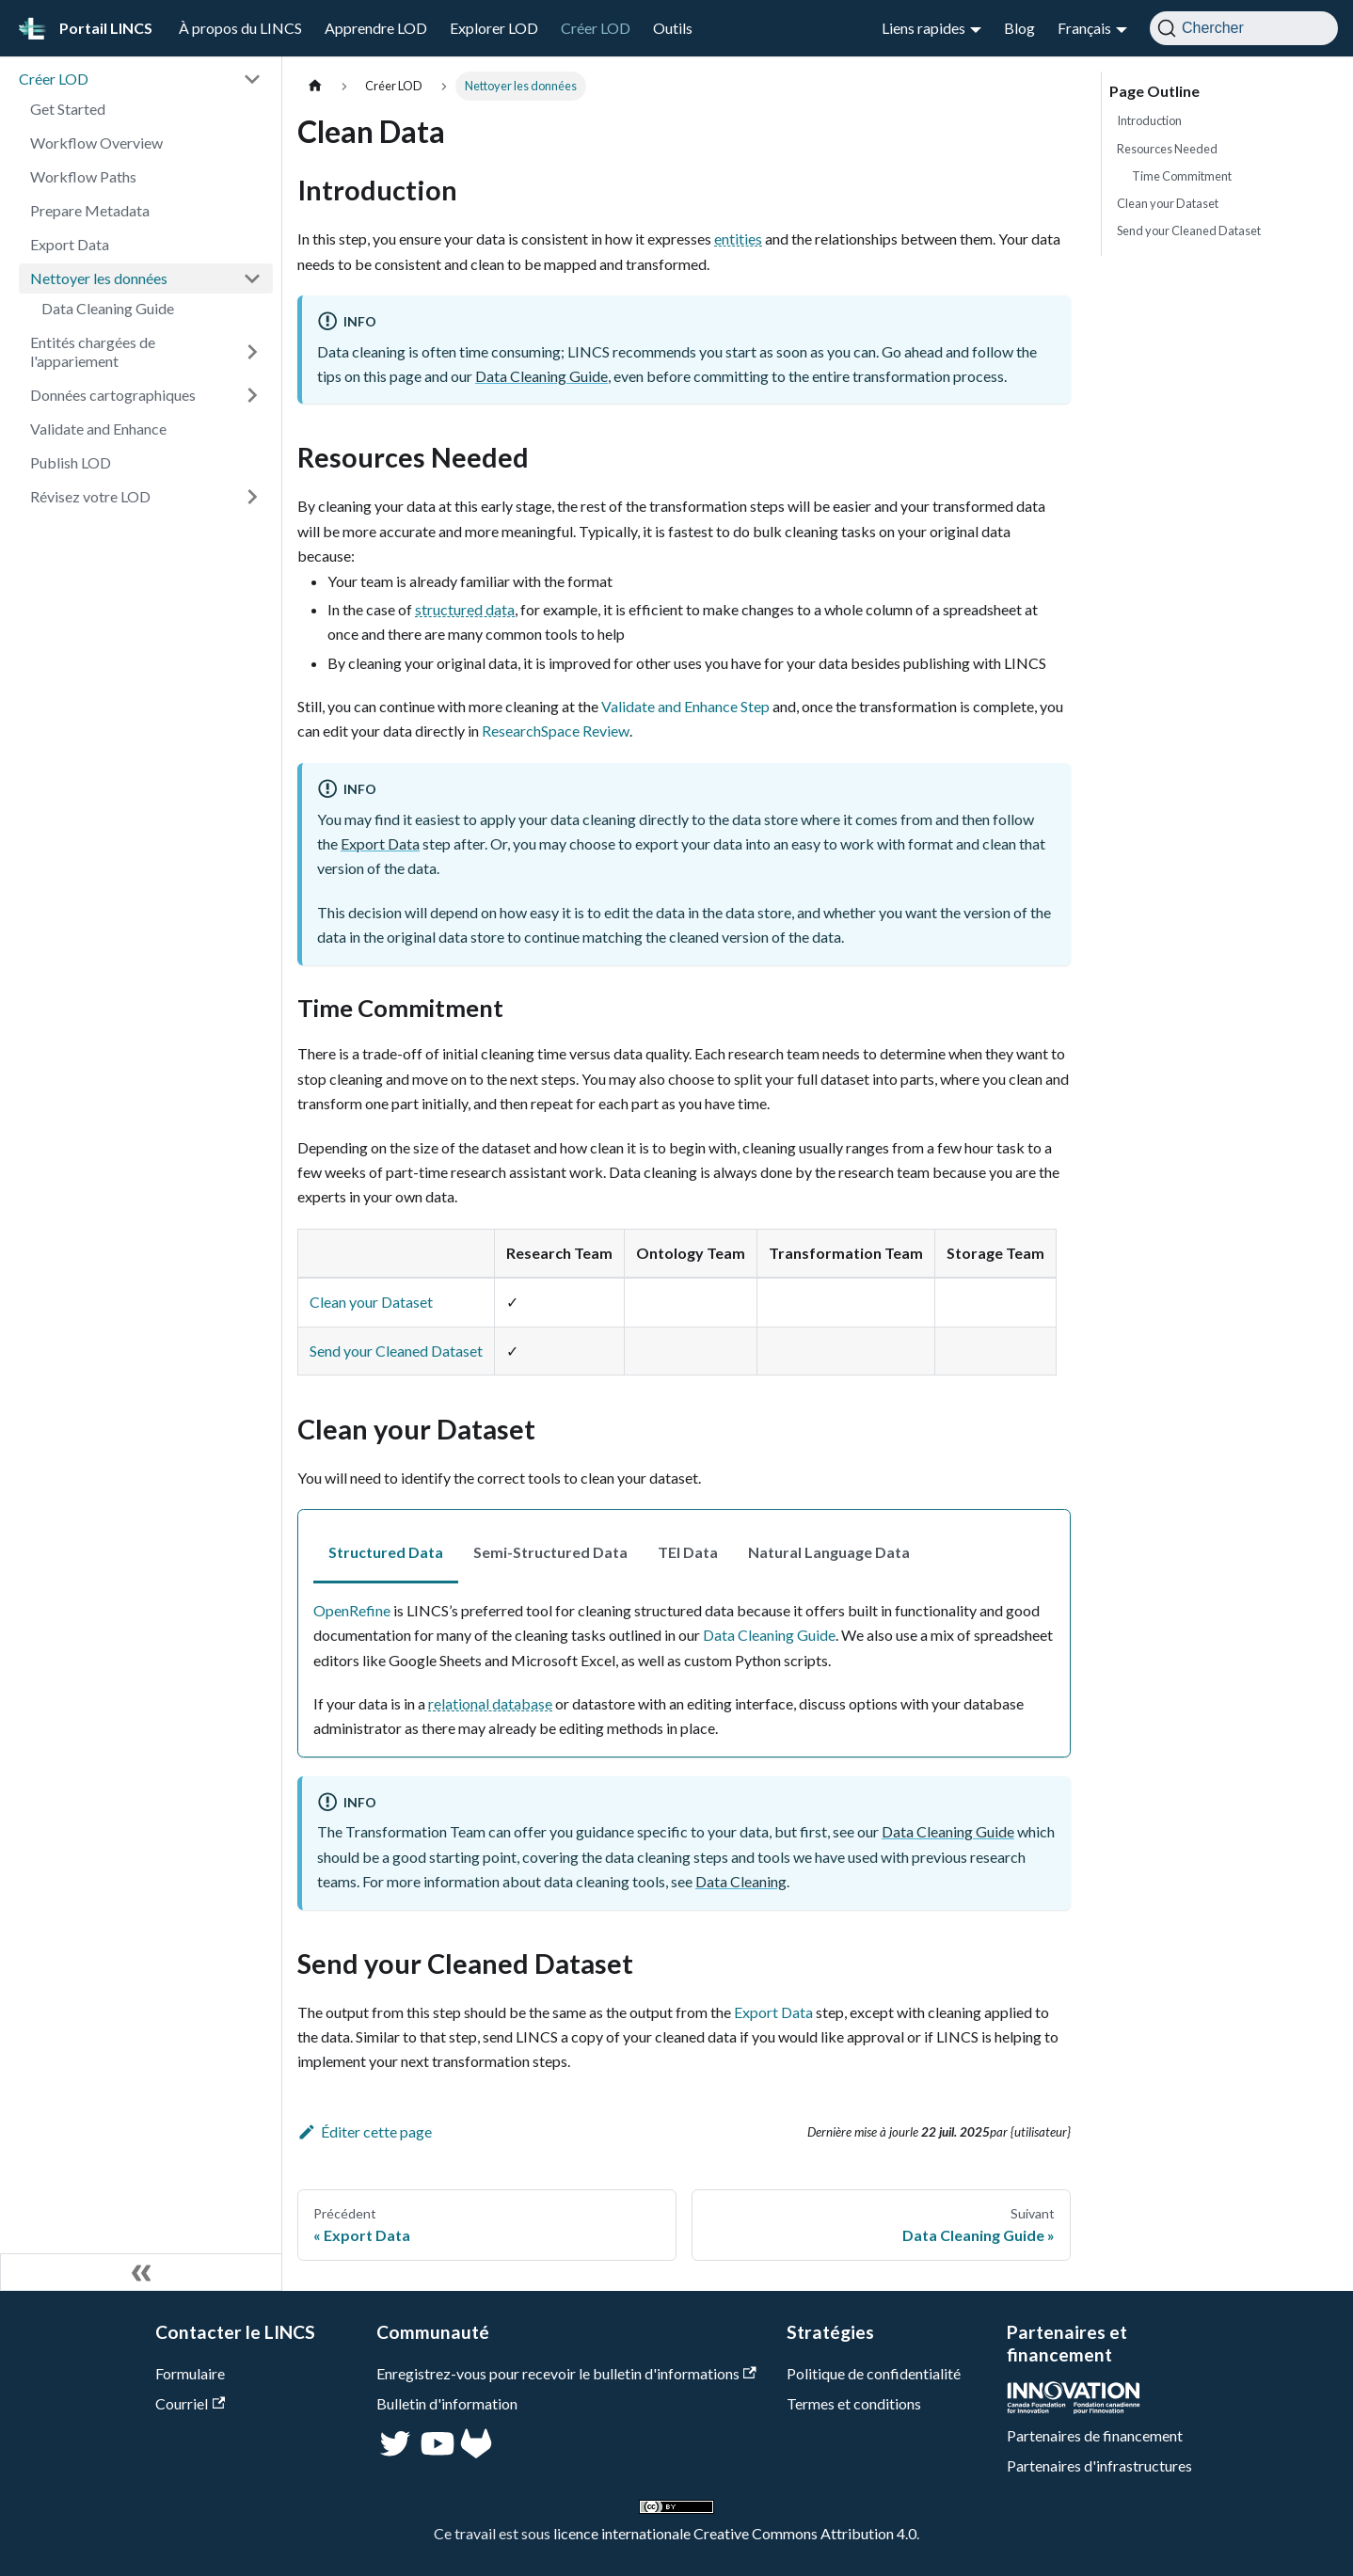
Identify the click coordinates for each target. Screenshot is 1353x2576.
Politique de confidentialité (874, 2373)
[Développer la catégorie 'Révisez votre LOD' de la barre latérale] (252, 497)
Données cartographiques (113, 395)
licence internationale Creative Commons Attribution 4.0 (734, 2533)
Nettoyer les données (98, 278)
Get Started (67, 109)
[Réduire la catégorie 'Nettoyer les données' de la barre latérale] (252, 278)
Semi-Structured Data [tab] (550, 1552)
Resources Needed (1167, 148)
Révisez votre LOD (90, 496)
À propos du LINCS (240, 28)
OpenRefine (351, 1610)
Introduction (1149, 120)
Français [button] (1084, 28)
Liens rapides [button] (923, 28)
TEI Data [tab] (688, 1552)
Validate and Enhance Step (685, 706)
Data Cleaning (741, 1881)
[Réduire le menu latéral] (141, 2272)
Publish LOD (70, 462)
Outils (672, 28)
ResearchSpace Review (555, 730)
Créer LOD (595, 28)
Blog (1019, 28)
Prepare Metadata (90, 210)
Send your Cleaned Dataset (396, 1351)
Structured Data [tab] (385, 1552)
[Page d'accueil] (315, 86)
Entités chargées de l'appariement (92, 351)
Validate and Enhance (98, 428)
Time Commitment (1182, 175)
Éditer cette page (364, 2131)
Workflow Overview (96, 142)
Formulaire (190, 2373)
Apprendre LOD (376, 28)
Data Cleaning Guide (107, 308)
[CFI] (1073, 2408)
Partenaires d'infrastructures (1099, 2465)
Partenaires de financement (1095, 2435)
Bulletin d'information (446, 2403)
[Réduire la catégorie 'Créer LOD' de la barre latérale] (252, 79)
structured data (465, 609)
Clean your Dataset (371, 1302)
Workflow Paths (83, 176)
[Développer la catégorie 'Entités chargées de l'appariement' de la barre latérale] (252, 351)
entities (738, 238)
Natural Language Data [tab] (829, 1552)
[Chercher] (1244, 28)
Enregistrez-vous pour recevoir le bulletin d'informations (566, 2373)
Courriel (190, 2403)
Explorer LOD (494, 28)
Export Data (69, 244)
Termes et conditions (854, 2403)
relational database (490, 1703)
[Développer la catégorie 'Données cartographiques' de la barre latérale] (252, 395)
